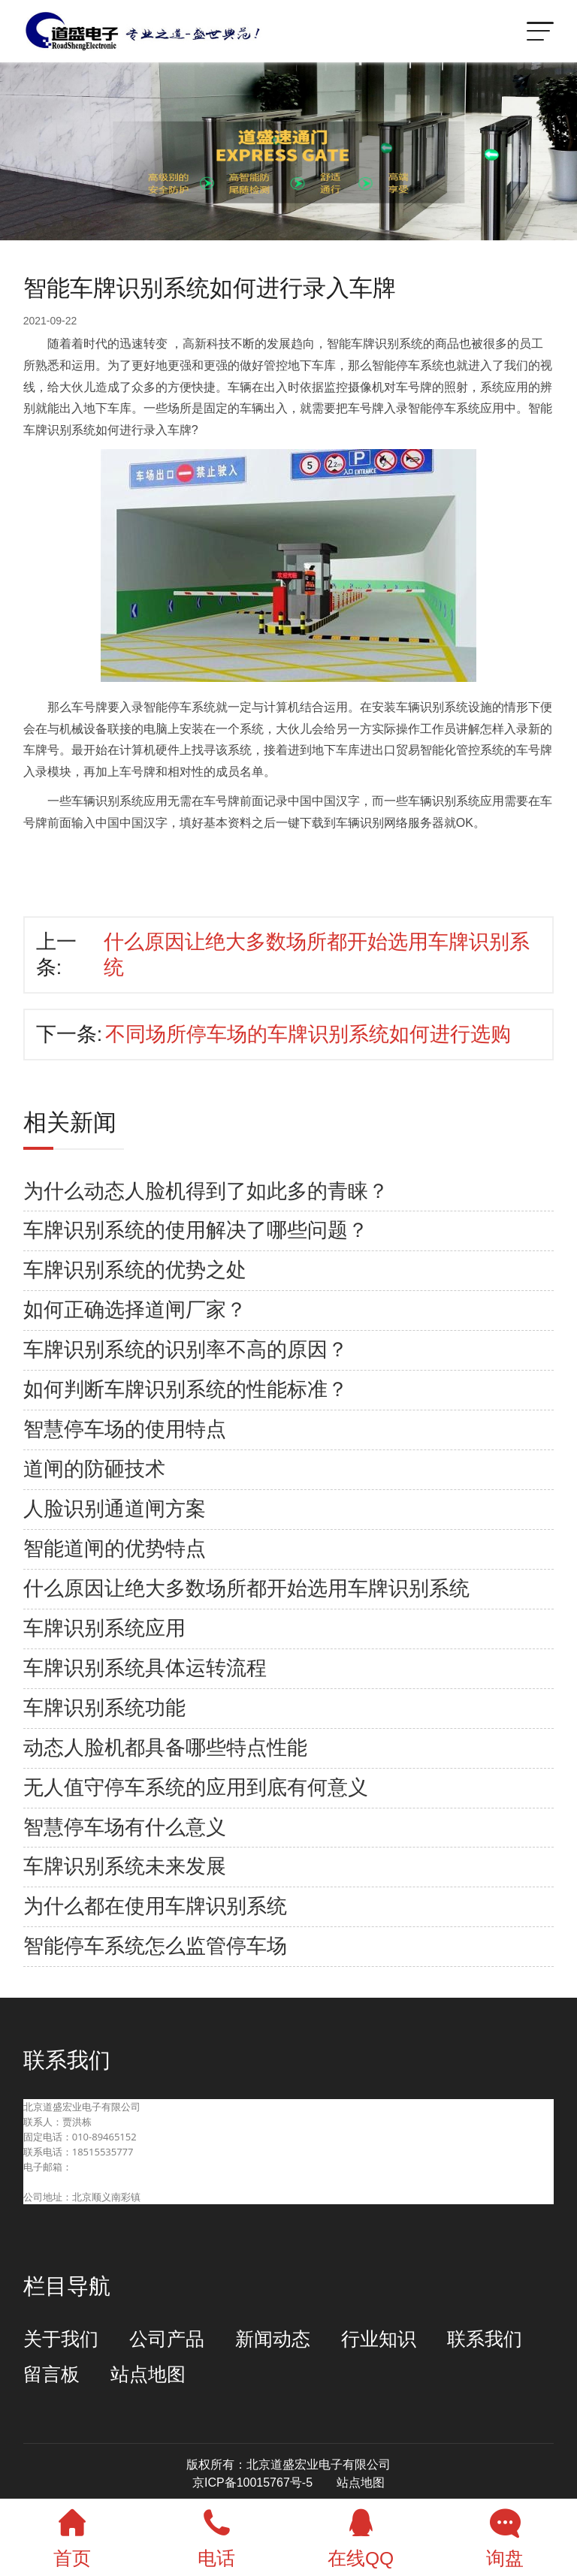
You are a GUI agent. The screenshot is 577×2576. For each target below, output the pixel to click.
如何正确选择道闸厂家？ (134, 1310)
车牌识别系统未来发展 (124, 1866)
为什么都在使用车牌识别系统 (155, 1906)
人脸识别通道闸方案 (114, 1509)
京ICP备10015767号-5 (252, 2482)
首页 (72, 2533)
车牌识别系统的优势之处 (134, 1270)
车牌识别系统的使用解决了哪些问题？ (195, 1230)
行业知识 (378, 2339)
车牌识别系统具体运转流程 (145, 1668)
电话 (216, 2533)
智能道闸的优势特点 (114, 1548)
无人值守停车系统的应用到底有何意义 (195, 1787)
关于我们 (60, 2339)
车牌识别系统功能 (104, 1708)
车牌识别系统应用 (104, 1628)
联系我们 (484, 2339)
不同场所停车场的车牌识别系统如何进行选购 (308, 1034)
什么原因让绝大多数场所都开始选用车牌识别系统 (246, 1588)
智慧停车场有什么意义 (124, 1827)
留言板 (51, 2374)
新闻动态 (272, 2339)
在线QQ (360, 2533)
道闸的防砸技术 (94, 1469)
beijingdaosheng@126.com (84, 2181)
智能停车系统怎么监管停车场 (155, 1946)
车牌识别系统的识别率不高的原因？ (185, 1349)
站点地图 (148, 2374)
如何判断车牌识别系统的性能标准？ (185, 1389)
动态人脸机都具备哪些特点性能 (165, 1747)
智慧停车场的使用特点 (124, 1429)
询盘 (505, 2533)
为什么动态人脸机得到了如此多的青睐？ (205, 1191)
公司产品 (166, 2339)
